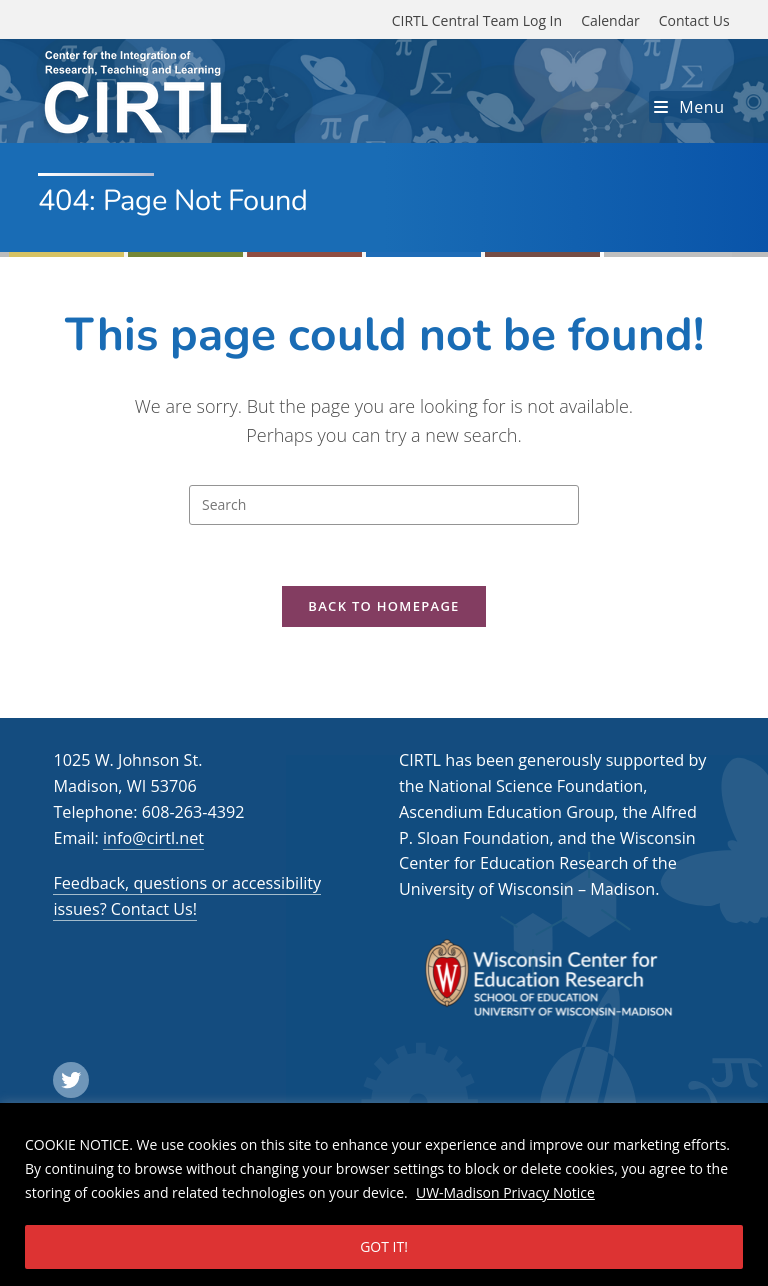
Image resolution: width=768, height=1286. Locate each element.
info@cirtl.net (153, 838)
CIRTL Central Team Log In (477, 20)
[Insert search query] (384, 505)
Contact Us (694, 20)
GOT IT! (384, 1246)
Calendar (610, 20)
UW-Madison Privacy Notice (505, 1192)
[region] (384, 1194)
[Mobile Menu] (689, 107)
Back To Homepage (383, 606)
